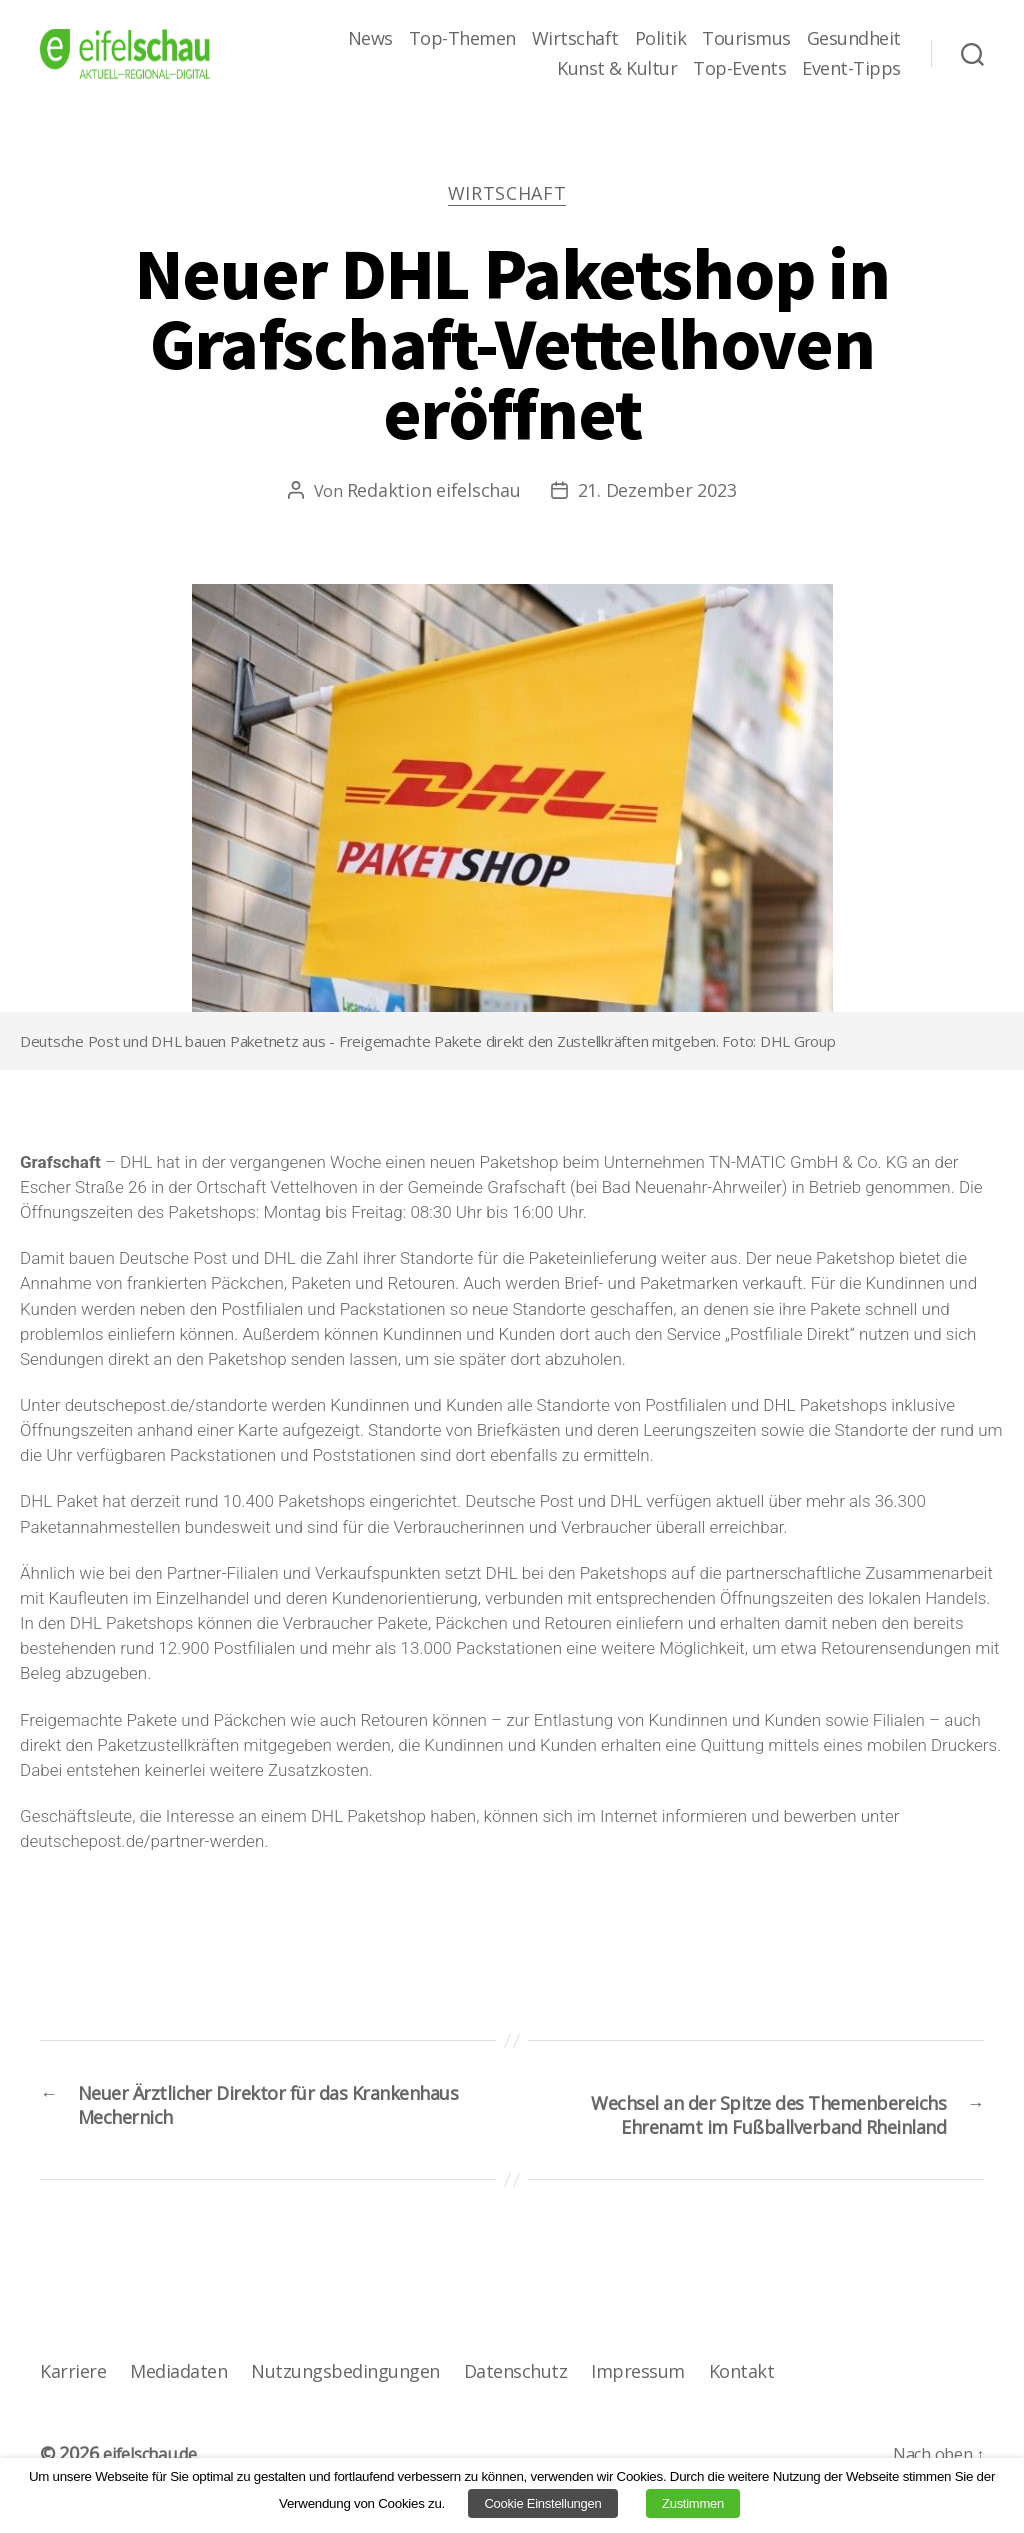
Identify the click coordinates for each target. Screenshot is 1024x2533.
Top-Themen (462, 39)
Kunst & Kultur (617, 69)
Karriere (72, 2417)
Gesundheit (854, 39)
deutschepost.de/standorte (166, 1410)
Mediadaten (177, 2417)
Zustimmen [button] (693, 2503)
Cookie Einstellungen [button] (542, 2503)
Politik (661, 39)
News (370, 39)
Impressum (633, 2417)
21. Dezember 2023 (657, 495)
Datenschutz (512, 2417)
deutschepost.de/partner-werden (142, 1846)
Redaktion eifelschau (434, 495)
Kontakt (736, 2417)
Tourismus (746, 39)
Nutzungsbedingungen (343, 2417)
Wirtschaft (575, 39)
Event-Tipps (851, 69)
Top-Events (739, 69)
